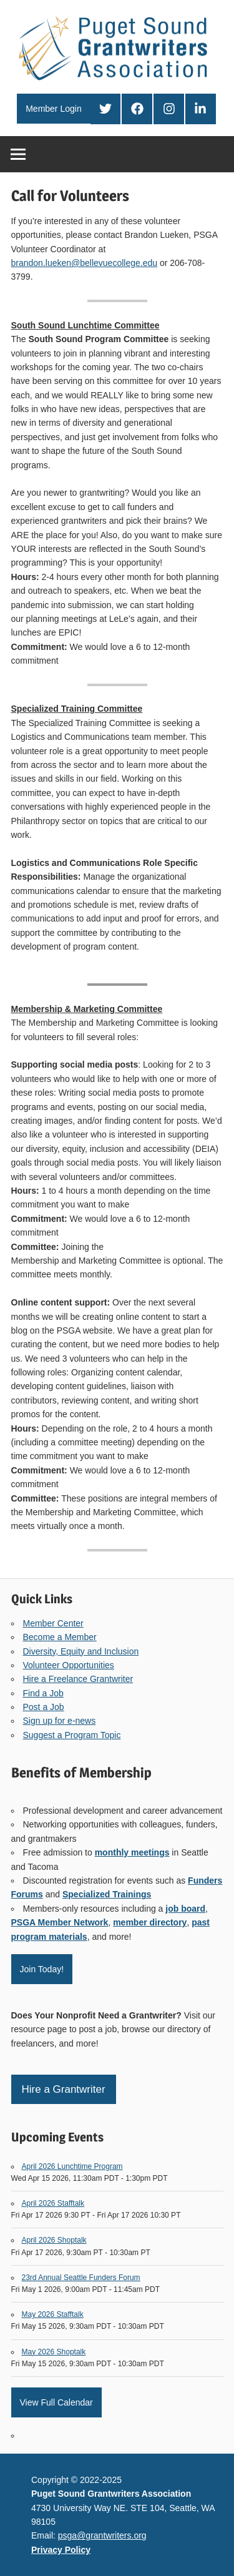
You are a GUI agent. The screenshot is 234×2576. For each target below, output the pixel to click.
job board (185, 1909)
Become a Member (60, 1637)
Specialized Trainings (106, 1894)
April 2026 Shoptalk (54, 2240)
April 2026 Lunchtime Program (72, 2166)
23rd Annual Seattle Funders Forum (81, 2277)
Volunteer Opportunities (68, 1665)
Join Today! (42, 1969)
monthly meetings (132, 1852)
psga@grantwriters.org (102, 2535)
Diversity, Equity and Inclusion (81, 1651)
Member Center (53, 1623)
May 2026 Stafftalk (53, 2314)
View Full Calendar (56, 2402)
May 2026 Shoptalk (54, 2351)
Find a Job (43, 1693)
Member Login (54, 109)
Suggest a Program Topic (72, 1735)
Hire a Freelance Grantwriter (78, 1679)
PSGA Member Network (60, 1922)
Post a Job (43, 1707)
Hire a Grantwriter (63, 2089)
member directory (150, 1922)
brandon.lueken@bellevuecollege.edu (84, 263)
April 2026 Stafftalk (53, 2203)
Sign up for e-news (59, 1721)
